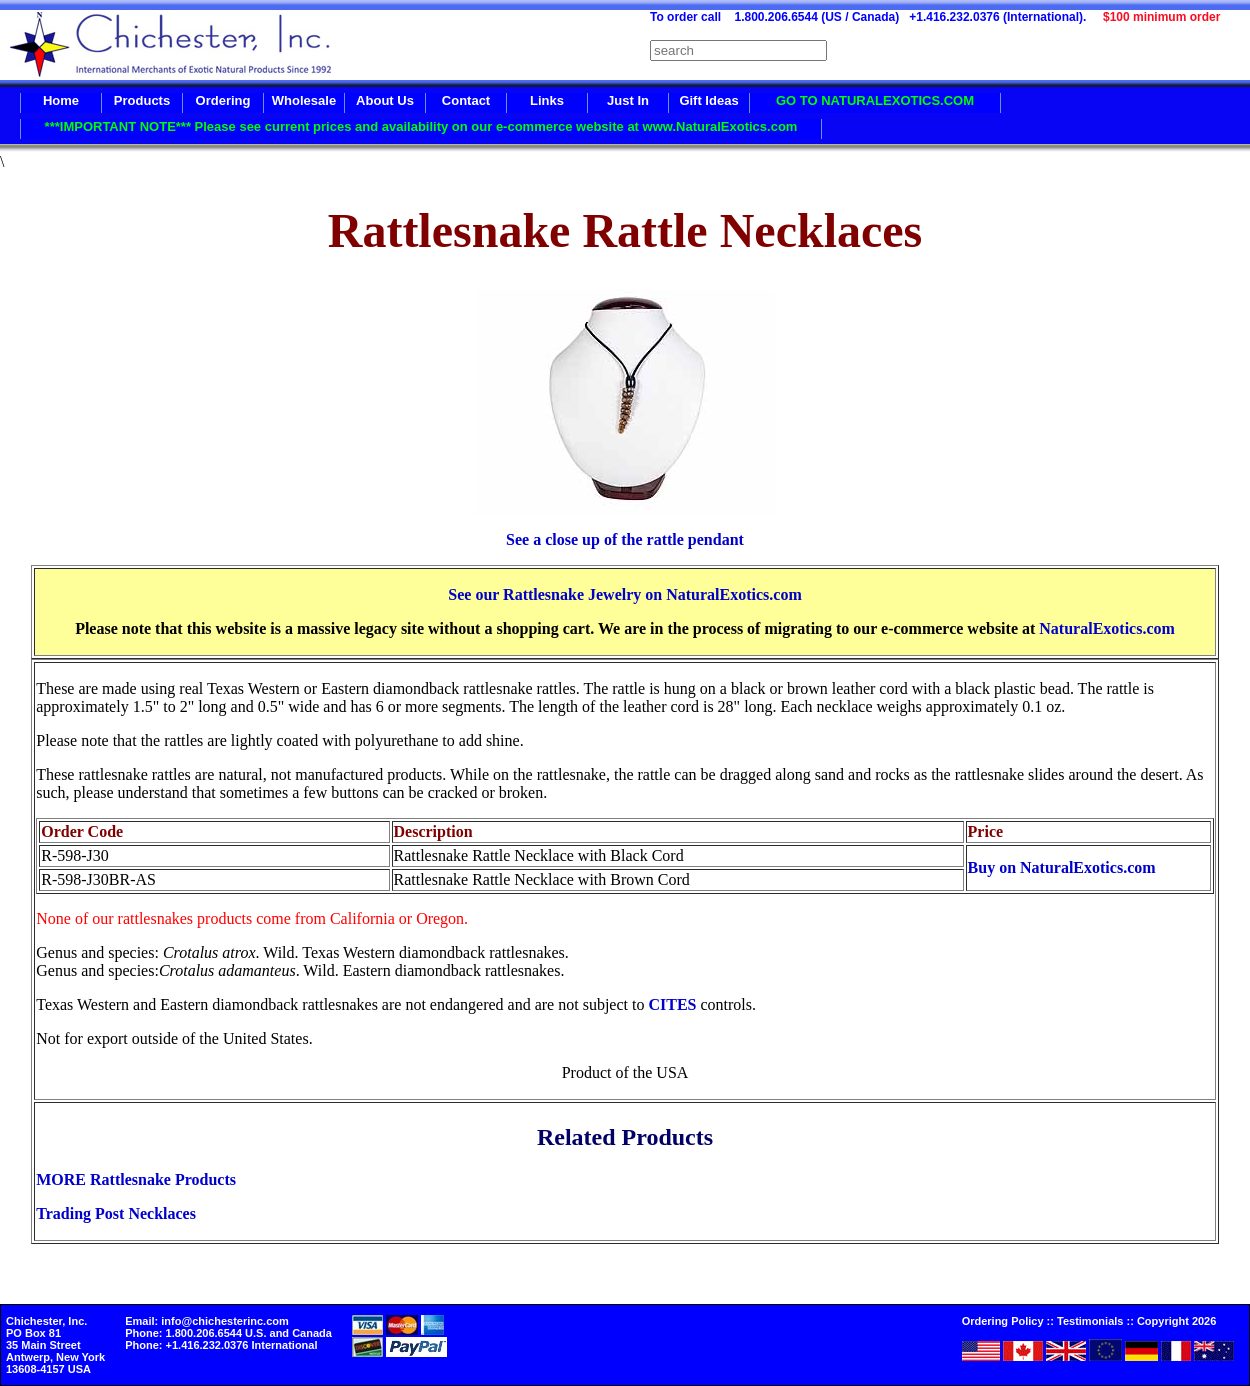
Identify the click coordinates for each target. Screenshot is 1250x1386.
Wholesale (304, 100)
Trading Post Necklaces (116, 1213)
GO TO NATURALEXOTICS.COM (875, 100)
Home (61, 100)
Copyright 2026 (1176, 1321)
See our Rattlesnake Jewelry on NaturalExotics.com (624, 594)
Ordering (223, 100)
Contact (466, 100)
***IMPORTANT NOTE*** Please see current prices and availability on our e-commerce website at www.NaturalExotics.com (421, 126)
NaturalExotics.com (1107, 628)
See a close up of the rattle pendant (625, 539)
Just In (628, 100)
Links (547, 100)
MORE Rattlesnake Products (136, 1179)
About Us (385, 100)
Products (142, 100)
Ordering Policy (1003, 1321)
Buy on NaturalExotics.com (1062, 867)
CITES (672, 1004)
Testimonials (1090, 1321)
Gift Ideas (708, 100)
